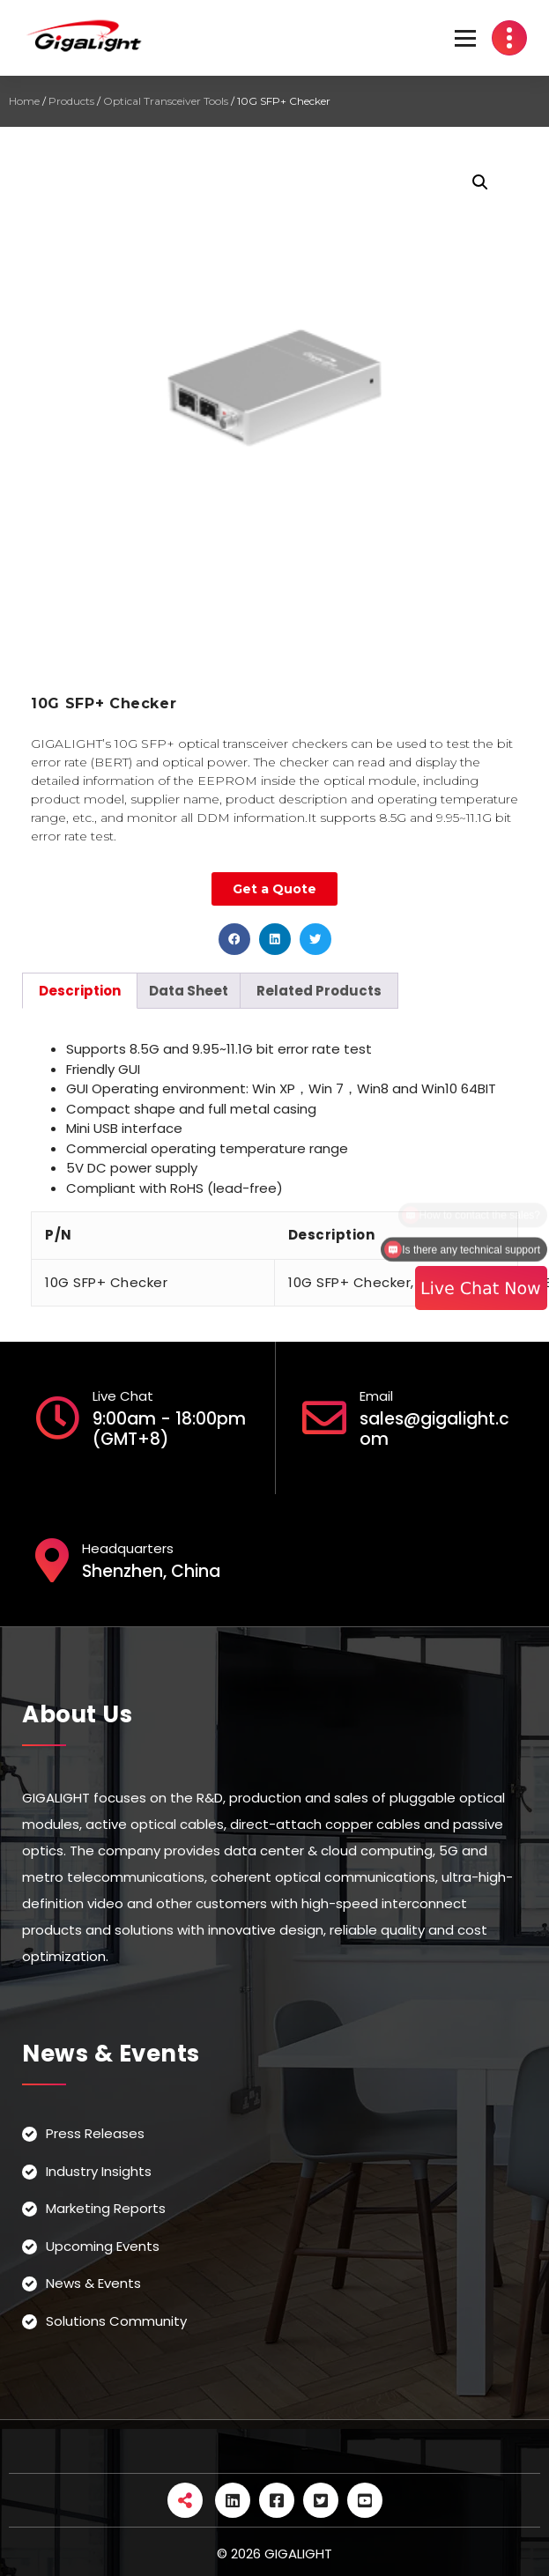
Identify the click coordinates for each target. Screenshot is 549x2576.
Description (80, 990)
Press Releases (95, 2133)
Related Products (319, 990)
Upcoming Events (103, 2246)
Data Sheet (188, 990)
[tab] (79, 991)
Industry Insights (99, 2171)
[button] (234, 939)
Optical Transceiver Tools (165, 100)
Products (71, 100)
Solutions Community (116, 2321)
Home (24, 100)
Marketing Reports (106, 2208)
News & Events (93, 2283)
